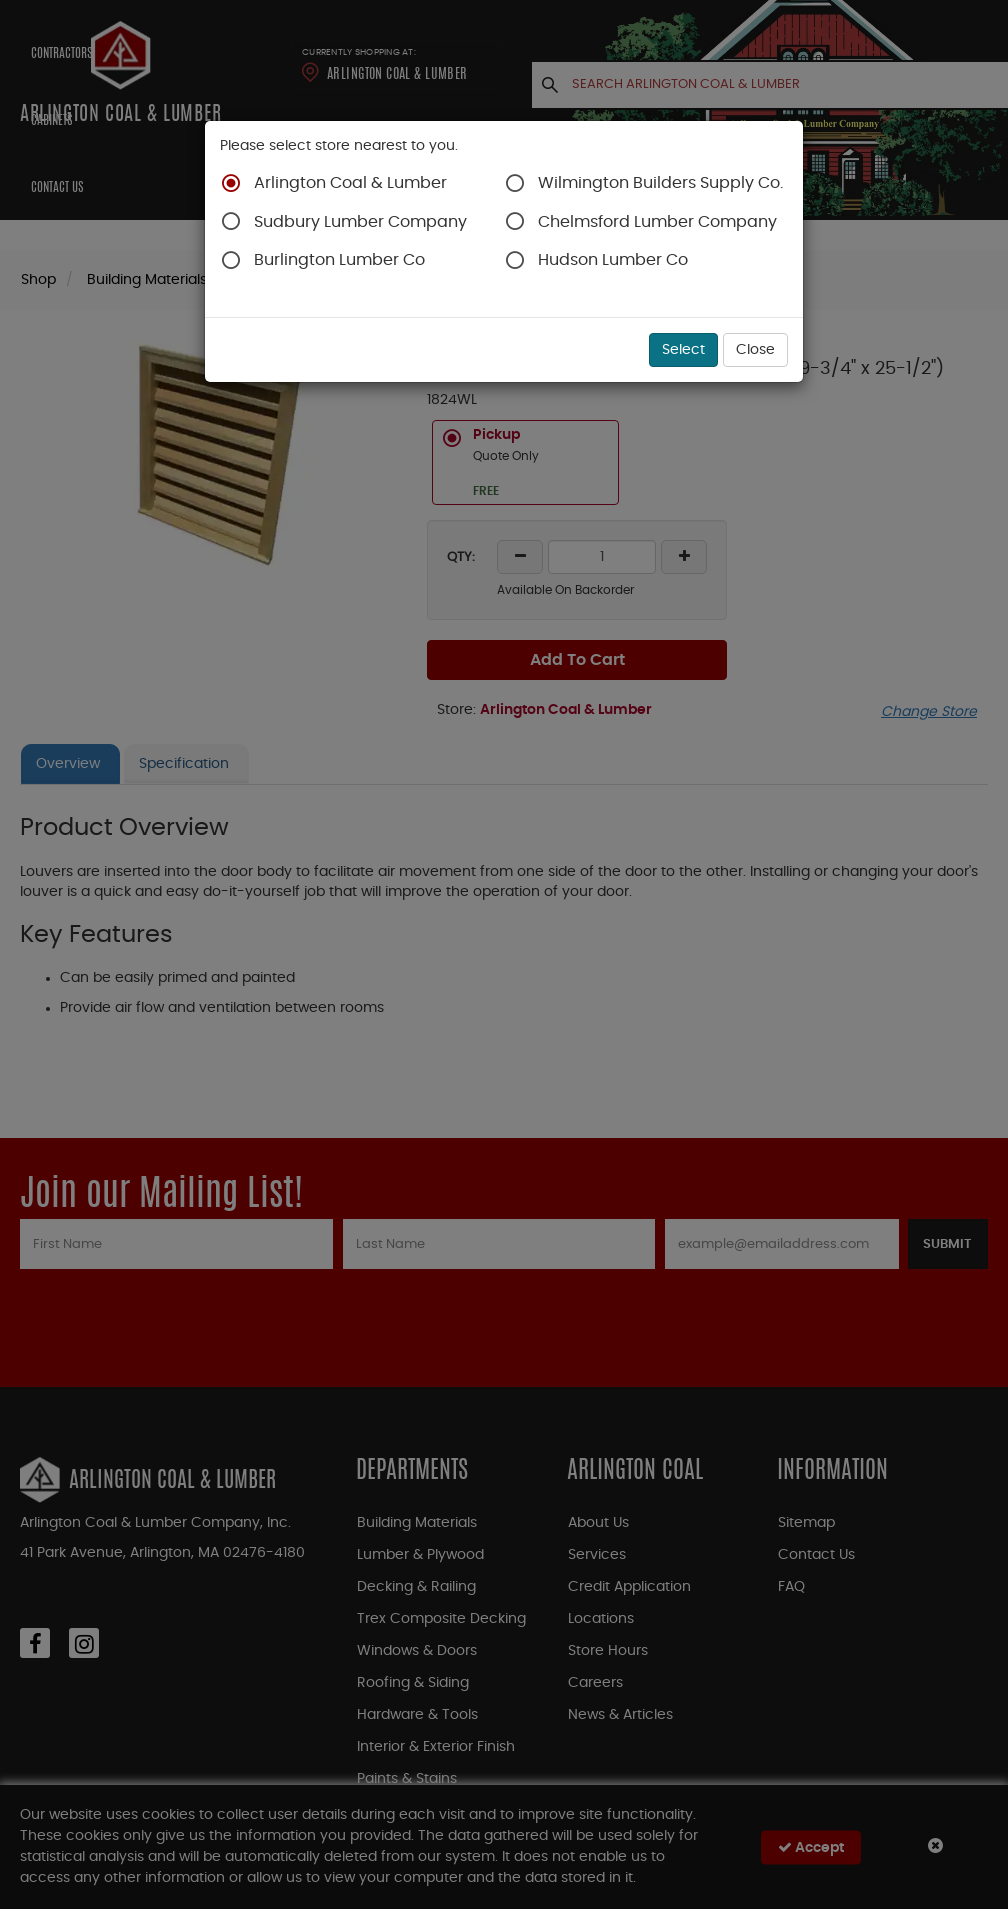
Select (683, 350)
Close (755, 350)
